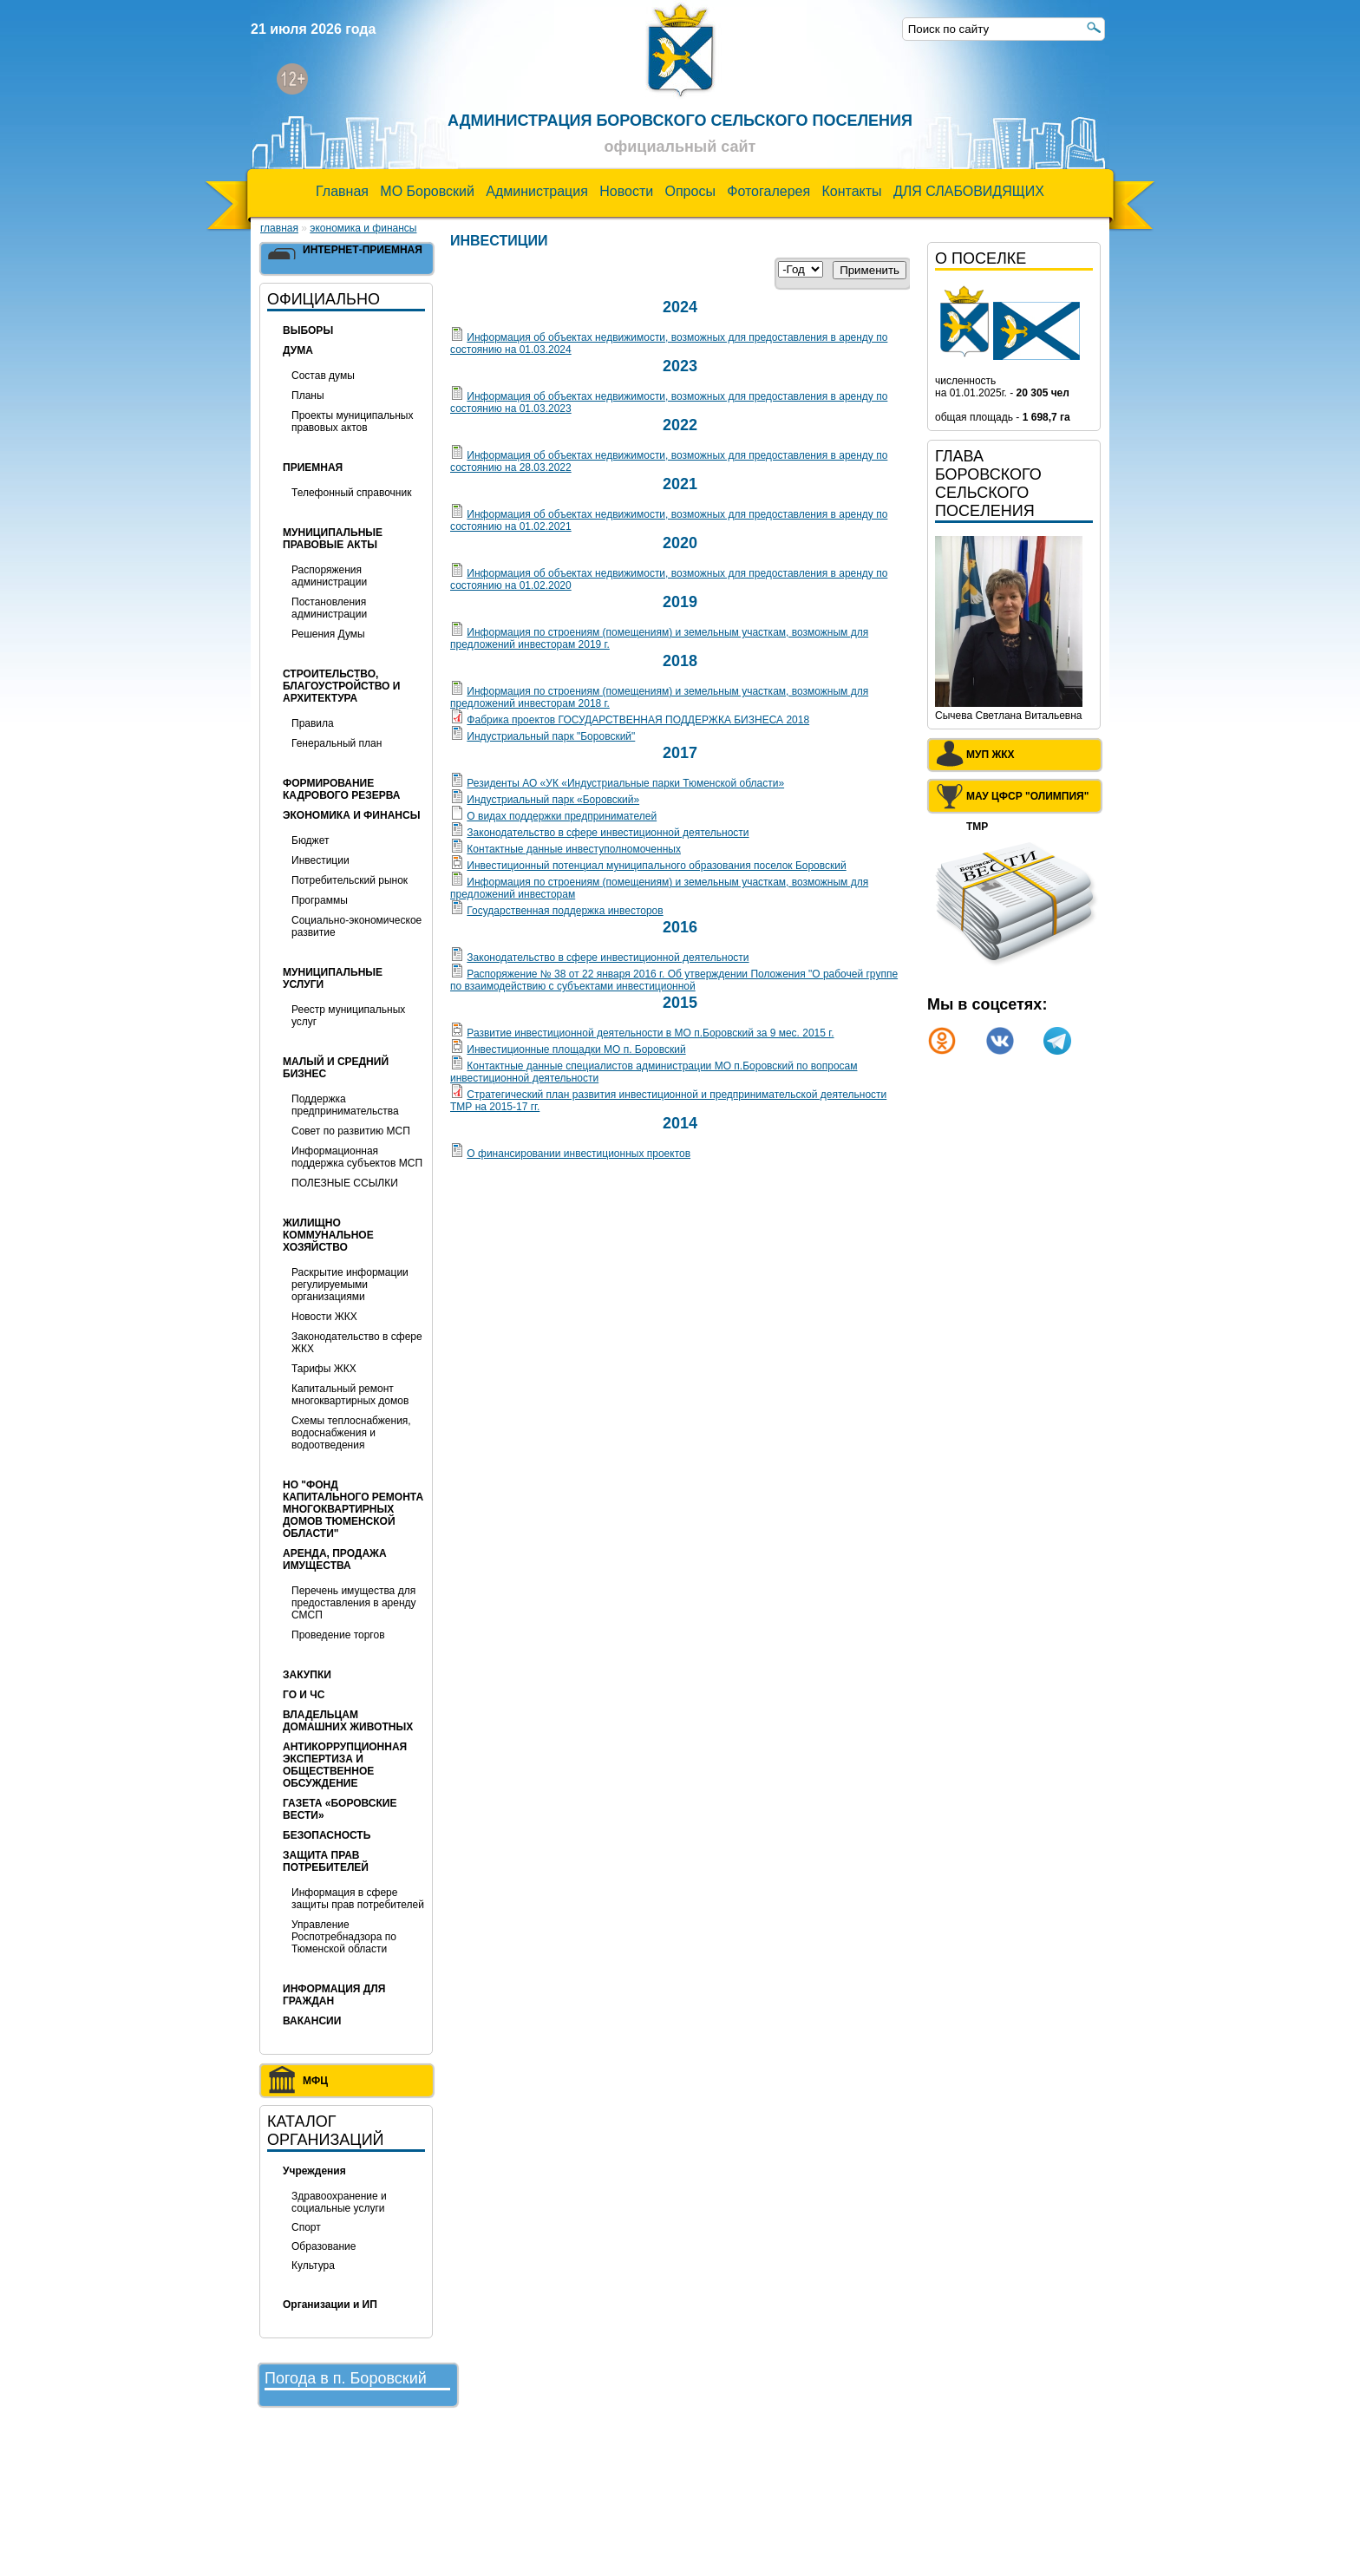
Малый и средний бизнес (336, 1068)
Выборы (308, 330)
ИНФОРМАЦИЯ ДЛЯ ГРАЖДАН (334, 1995)
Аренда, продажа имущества (335, 1559)
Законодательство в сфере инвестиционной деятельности (608, 833)
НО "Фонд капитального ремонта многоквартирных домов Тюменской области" (353, 1509)
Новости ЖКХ (324, 1317)
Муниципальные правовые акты (332, 538)
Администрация (537, 191)
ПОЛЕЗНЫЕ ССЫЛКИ (344, 1183)
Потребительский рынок (349, 880)
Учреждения (314, 2171)
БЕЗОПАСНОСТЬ (326, 1835)
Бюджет (310, 840)
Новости (626, 191)
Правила (312, 723)
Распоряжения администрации (329, 576)
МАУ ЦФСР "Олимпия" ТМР (1027, 799)
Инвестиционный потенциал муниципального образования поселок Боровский (656, 866)
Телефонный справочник (351, 493)
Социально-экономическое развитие (356, 926)
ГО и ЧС (303, 1695)
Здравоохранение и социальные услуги (339, 2202)
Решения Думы (328, 634)
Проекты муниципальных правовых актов (352, 421)
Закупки (307, 1675)
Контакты (851, 191)
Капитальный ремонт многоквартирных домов (350, 1395)
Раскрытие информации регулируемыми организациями (350, 1284)
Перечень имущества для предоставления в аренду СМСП (353, 1603)
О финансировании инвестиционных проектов (578, 1153)
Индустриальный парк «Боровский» (553, 800)
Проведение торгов (338, 1635)
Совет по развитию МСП (350, 1131)
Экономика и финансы (363, 228)
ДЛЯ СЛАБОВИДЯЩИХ (968, 191)
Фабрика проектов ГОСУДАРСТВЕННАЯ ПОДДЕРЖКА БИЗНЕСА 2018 (638, 720)
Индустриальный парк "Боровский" (551, 736)
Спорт (306, 2227)
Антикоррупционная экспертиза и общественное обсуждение (345, 1765)
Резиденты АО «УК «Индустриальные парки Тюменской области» (625, 783)
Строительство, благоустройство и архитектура (341, 686)
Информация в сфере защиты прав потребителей (357, 1898)
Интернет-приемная (362, 250)
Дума (298, 350)
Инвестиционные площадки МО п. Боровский (576, 1049)
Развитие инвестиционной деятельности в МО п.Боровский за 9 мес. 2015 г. (650, 1033)
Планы (307, 395)
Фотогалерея (768, 191)
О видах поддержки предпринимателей (562, 816)
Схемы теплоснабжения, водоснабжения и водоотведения (351, 1433)
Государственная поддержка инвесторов (565, 911)
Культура (313, 2265)
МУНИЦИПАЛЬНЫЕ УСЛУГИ (332, 978)
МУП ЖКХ (990, 755)
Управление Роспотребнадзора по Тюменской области (343, 1937)
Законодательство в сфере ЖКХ (356, 1342)
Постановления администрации (329, 608)
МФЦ (315, 2081)
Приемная (313, 467)
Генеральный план (336, 743)
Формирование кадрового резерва (341, 789)
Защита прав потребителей (326, 1861)
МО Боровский (427, 191)
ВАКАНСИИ (312, 2021)
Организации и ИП (330, 2304)
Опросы (690, 191)
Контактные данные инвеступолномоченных (574, 849)
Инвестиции (320, 860)
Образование (323, 2246)
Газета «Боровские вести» (339, 1809)
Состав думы (323, 375)
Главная (342, 191)
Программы (319, 900)
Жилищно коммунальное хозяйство (328, 1235)
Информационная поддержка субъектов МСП (356, 1157)
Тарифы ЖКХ (323, 1369)
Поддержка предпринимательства (345, 1105)
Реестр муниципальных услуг (348, 1016)
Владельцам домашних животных (348, 1721)
